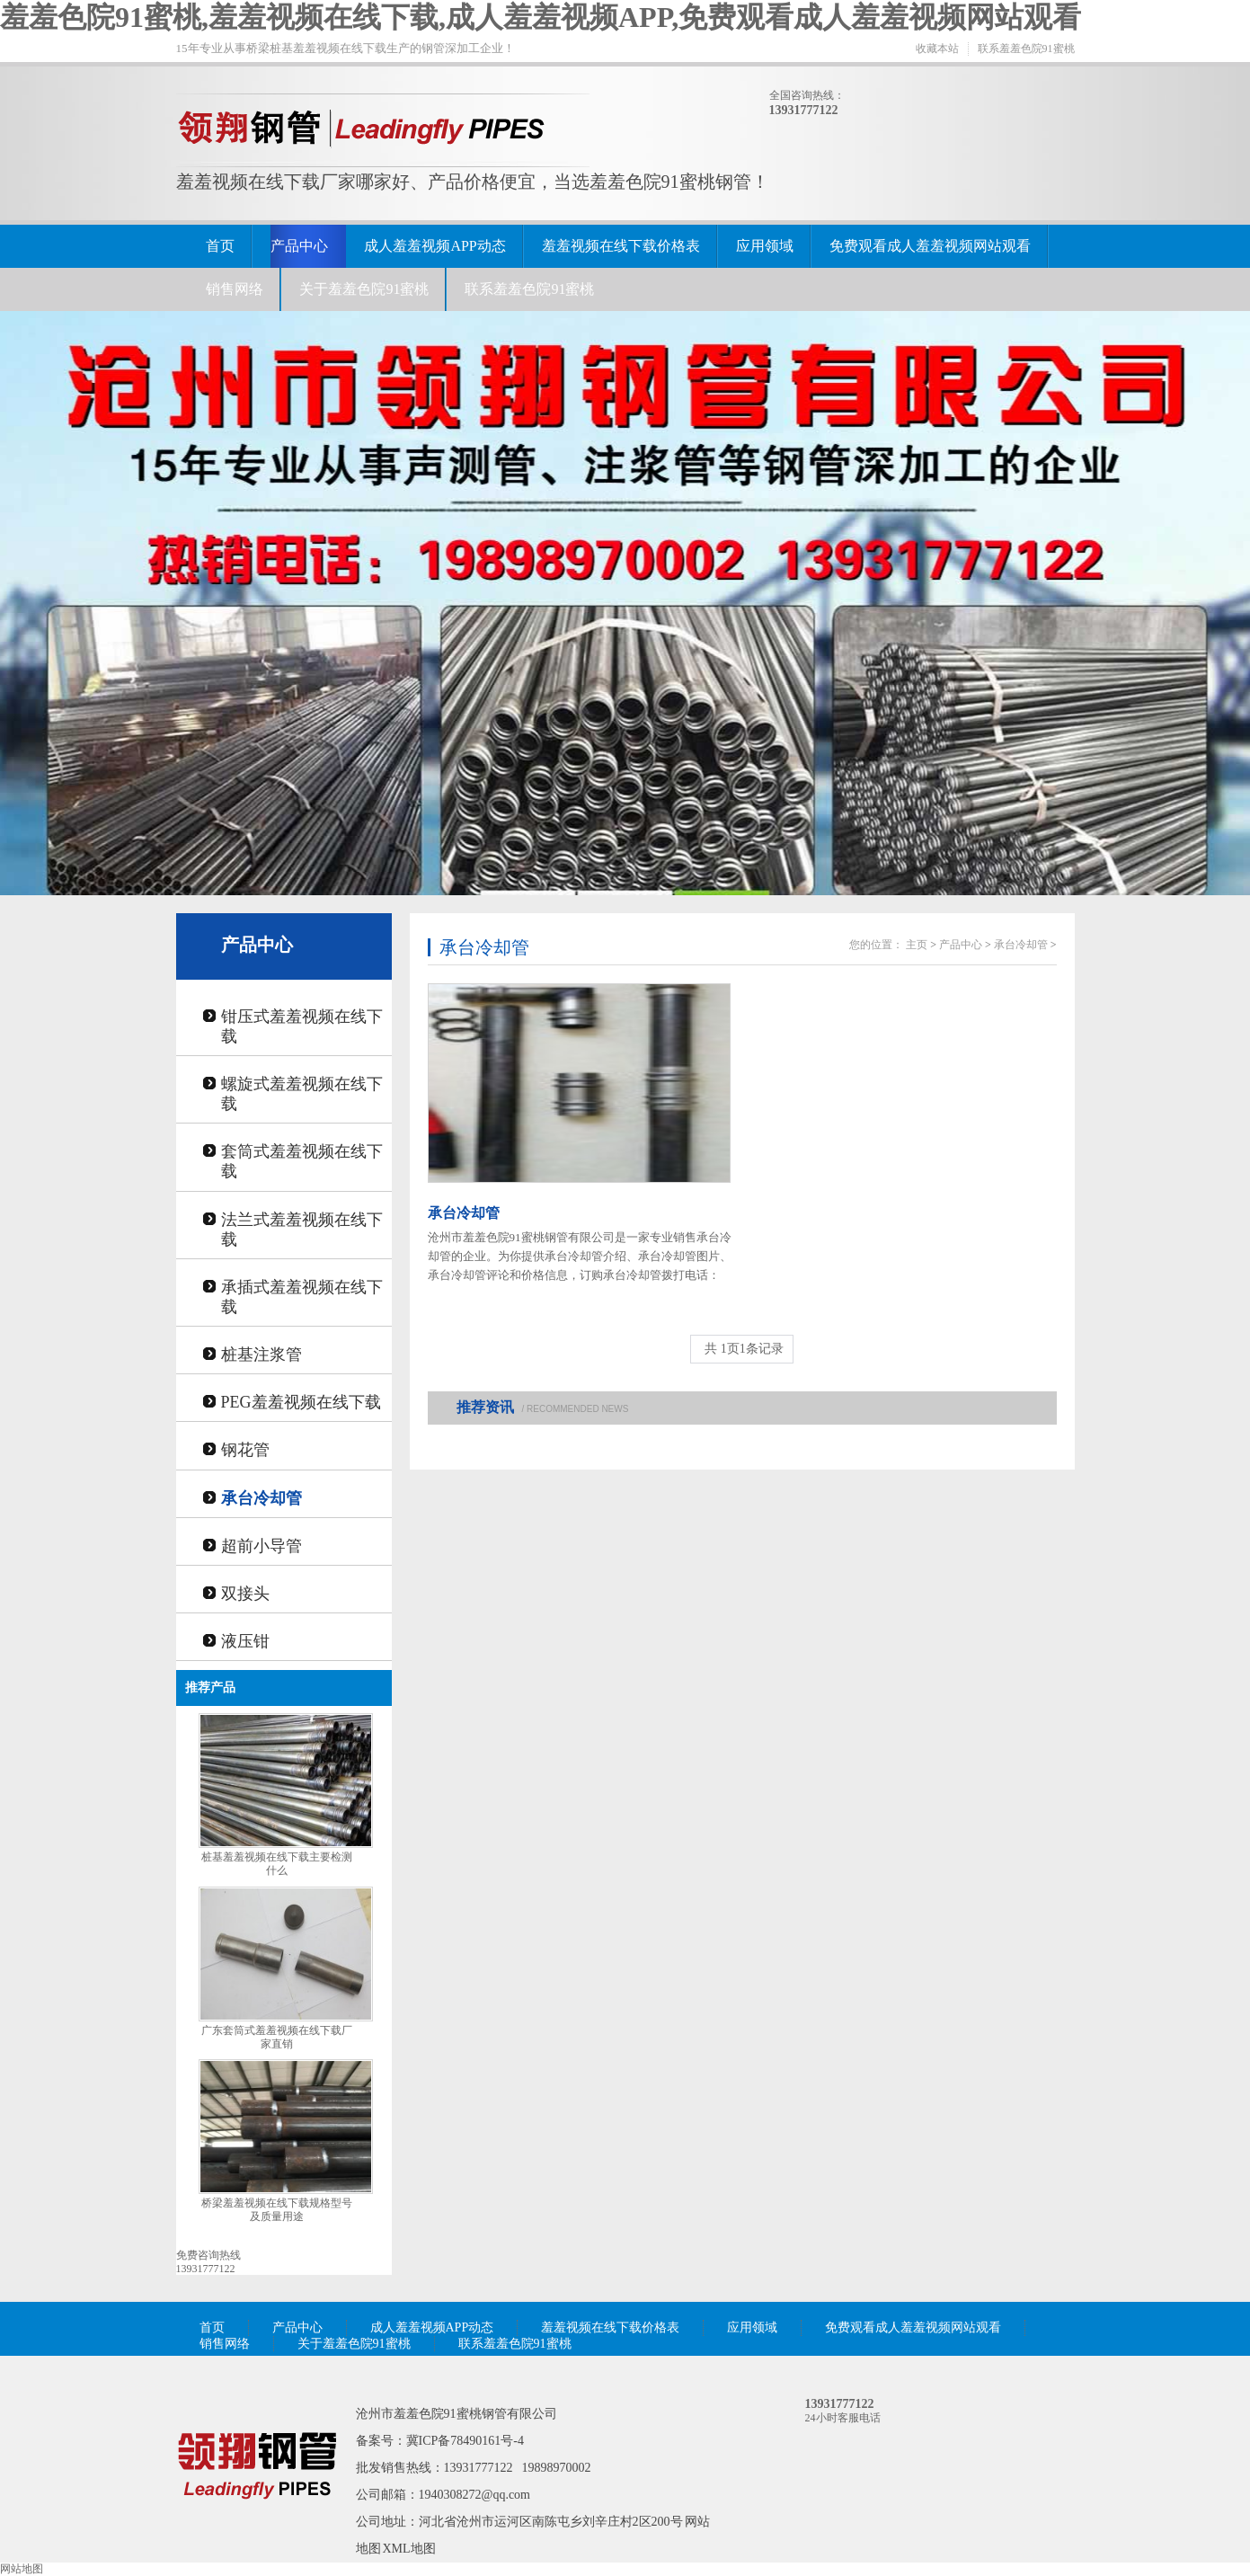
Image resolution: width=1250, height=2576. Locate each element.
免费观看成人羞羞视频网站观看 (930, 245)
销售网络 (234, 289)
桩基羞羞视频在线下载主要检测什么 (276, 1864)
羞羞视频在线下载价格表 (621, 245)
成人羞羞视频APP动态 (434, 245)
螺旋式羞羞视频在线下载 (302, 1094)
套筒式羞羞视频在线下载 (302, 1161)
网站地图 (21, 2569)
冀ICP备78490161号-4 (465, 2440)
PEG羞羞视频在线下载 (301, 1402)
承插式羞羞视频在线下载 (302, 1297)
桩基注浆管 (261, 1355)
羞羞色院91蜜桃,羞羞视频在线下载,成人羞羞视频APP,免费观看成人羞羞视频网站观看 (540, 17)
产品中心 (299, 245)
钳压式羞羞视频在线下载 (302, 1026)
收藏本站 (937, 48)
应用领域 (764, 245)
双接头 (245, 1594)
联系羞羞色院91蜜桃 (1026, 48)
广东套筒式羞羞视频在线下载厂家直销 (276, 2037)
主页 (916, 944)
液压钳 (245, 1641)
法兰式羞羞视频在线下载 (302, 1229)
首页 (220, 245)
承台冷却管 (261, 1498)
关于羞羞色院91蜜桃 (364, 289)
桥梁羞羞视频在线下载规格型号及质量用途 (276, 2210)
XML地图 (409, 2548)
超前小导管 (261, 1546)
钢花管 (245, 1450)
